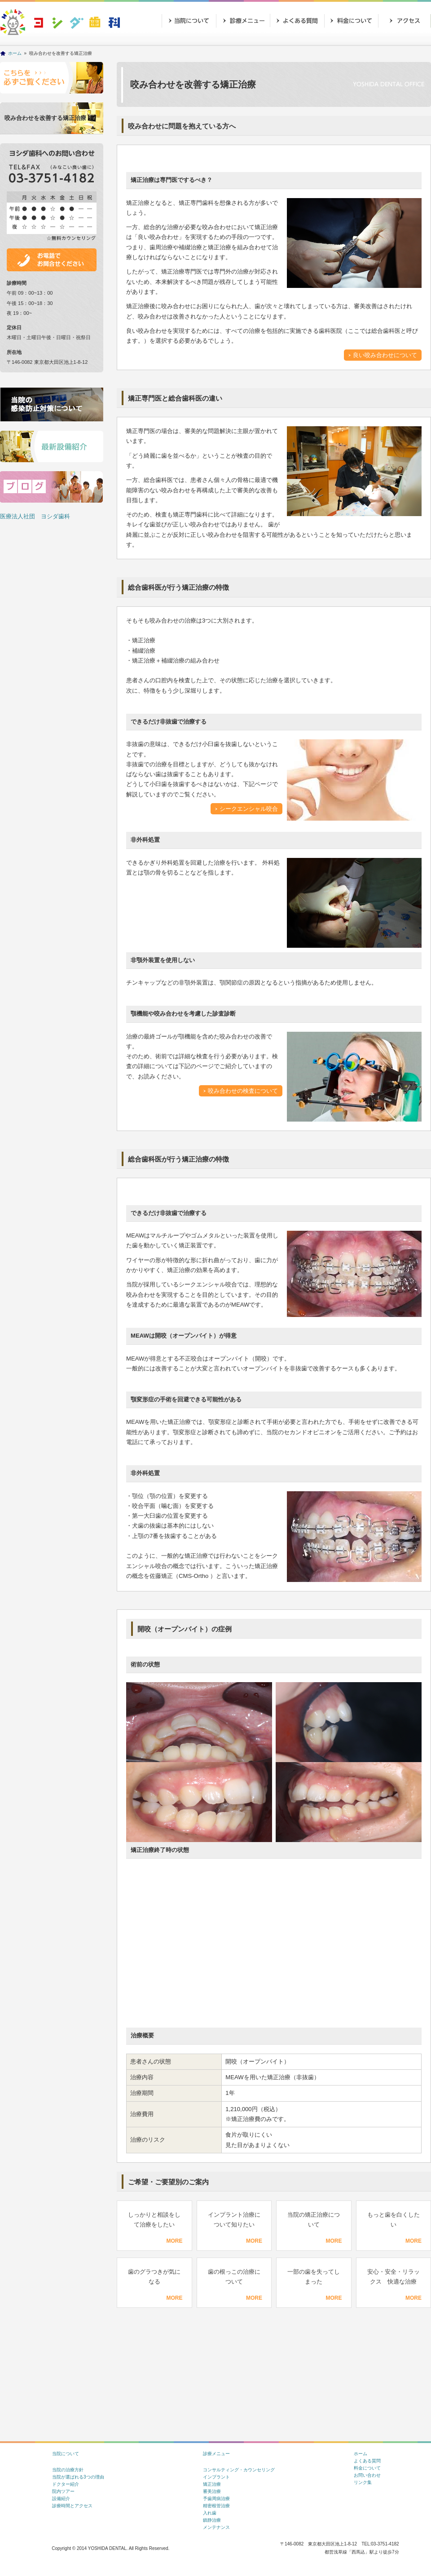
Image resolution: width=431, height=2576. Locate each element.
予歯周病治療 (216, 2498)
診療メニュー (242, 20)
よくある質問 (367, 2460)
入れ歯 (209, 2512)
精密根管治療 (216, 2505)
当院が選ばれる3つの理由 (78, 2476)
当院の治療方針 (68, 2469)
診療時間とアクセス (72, 2505)
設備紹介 (61, 2498)
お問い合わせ (189, 43)
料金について (367, 2468)
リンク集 (363, 2482)
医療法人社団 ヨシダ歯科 (35, 516)
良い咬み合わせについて (385, 355)
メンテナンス (216, 2527)
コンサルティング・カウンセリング (239, 2469)
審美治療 (212, 2491)
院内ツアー (63, 2491)
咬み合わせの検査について (243, 1090)
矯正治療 (212, 2484)
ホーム (15, 53)
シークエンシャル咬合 (249, 808)
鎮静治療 (212, 2520)
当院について (189, 20)
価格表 (350, 20)
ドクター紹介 (65, 2484)
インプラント (216, 2476)
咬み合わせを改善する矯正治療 (45, 118)
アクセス (404, 20)
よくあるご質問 (296, 20)
